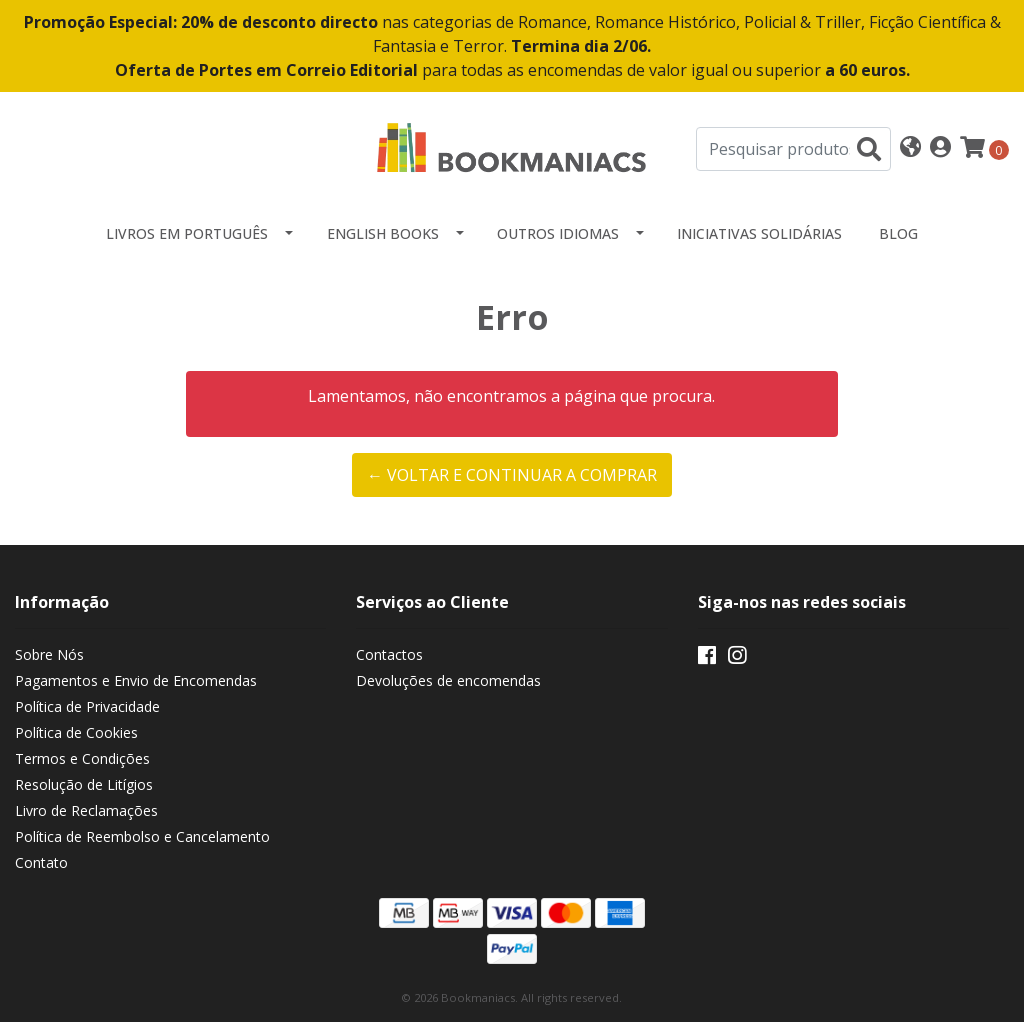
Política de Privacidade (87, 706)
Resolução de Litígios (84, 784)
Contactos (389, 654)
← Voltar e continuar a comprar (512, 475)
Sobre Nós (49, 654)
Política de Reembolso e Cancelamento (142, 836)
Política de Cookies (76, 732)
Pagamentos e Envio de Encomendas (136, 680)
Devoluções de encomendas (448, 680)
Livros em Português (187, 233)
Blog (898, 233)
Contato (41, 862)
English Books (383, 233)
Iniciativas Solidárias (759, 233)
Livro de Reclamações (86, 810)
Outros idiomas (558, 233)
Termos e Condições (82, 758)
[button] (910, 148)
